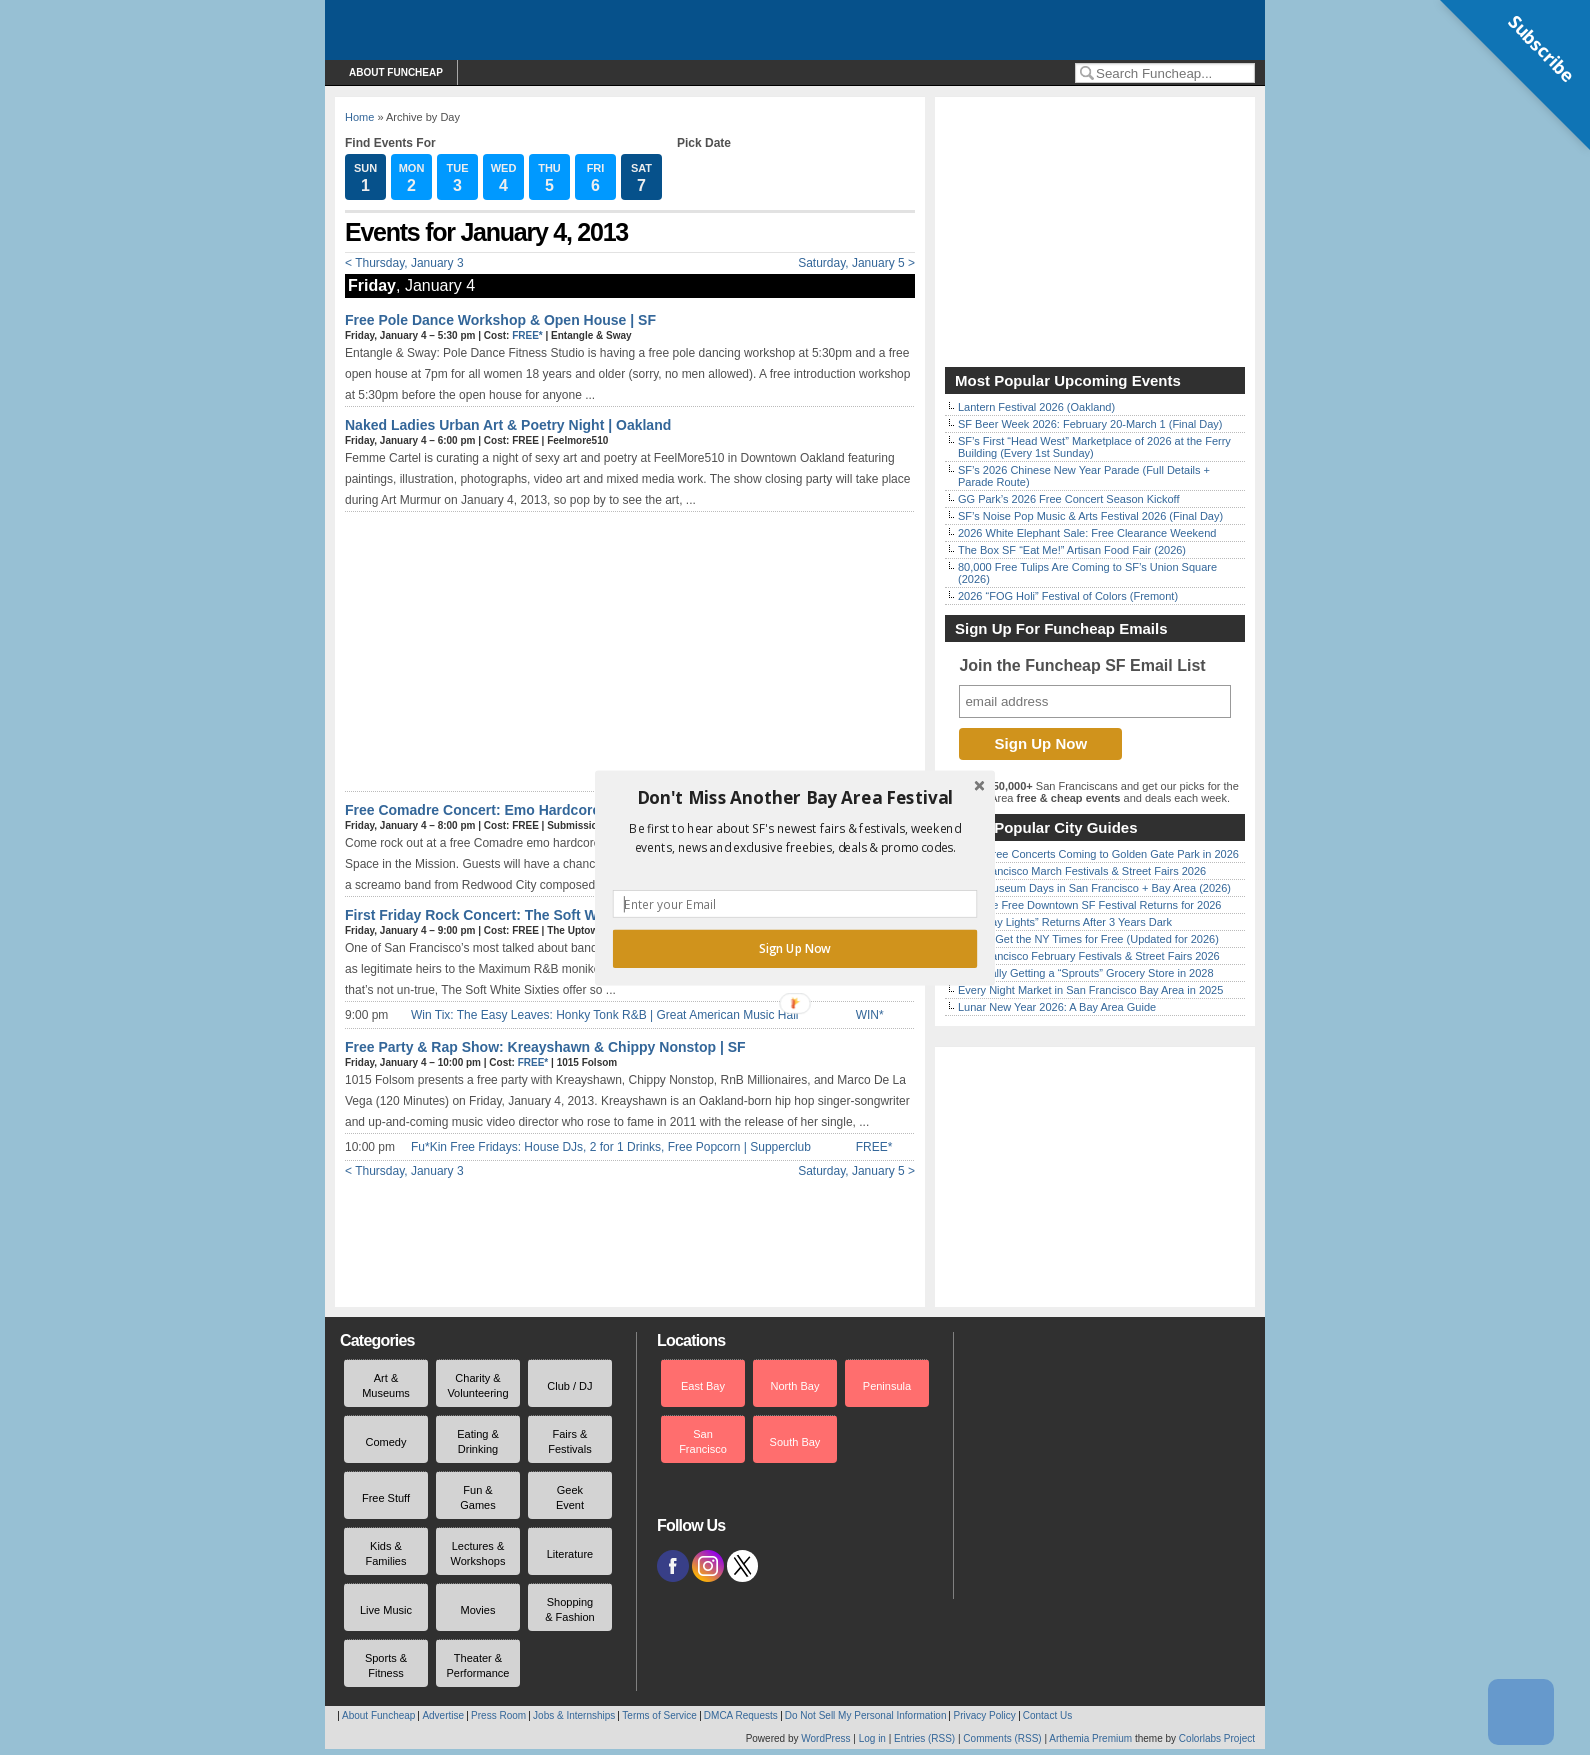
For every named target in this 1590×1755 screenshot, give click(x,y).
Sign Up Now (795, 948)
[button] (795, 797)
